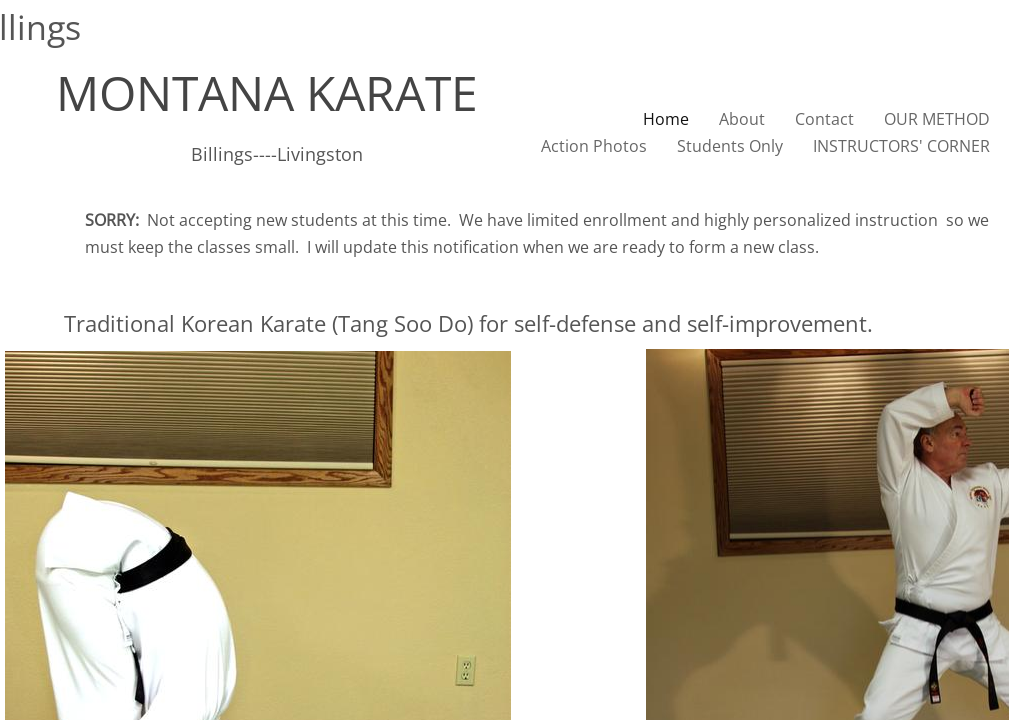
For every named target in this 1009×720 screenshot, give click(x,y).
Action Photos (594, 146)
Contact (824, 119)
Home (666, 119)
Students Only (730, 146)
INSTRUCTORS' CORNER (901, 146)
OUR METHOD (937, 119)
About (742, 119)
